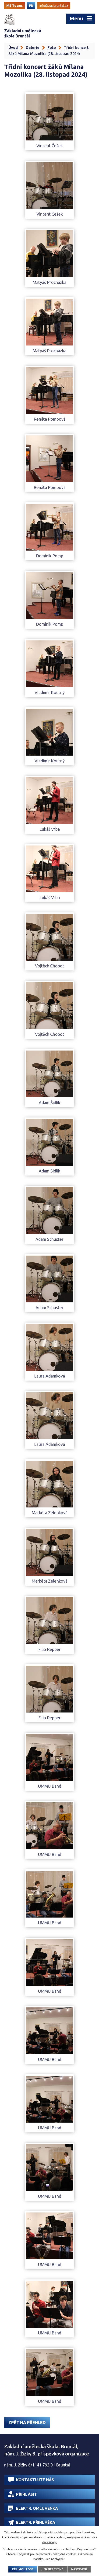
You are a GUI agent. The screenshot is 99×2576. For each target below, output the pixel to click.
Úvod (13, 47)
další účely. (49, 2541)
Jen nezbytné (52, 2569)
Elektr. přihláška (31, 2522)
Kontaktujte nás (31, 2479)
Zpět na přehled (27, 2422)
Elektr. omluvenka (33, 2508)
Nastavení (79, 2569)
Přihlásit (22, 2494)
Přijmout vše (22, 2569)
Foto (51, 47)
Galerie (32, 47)
